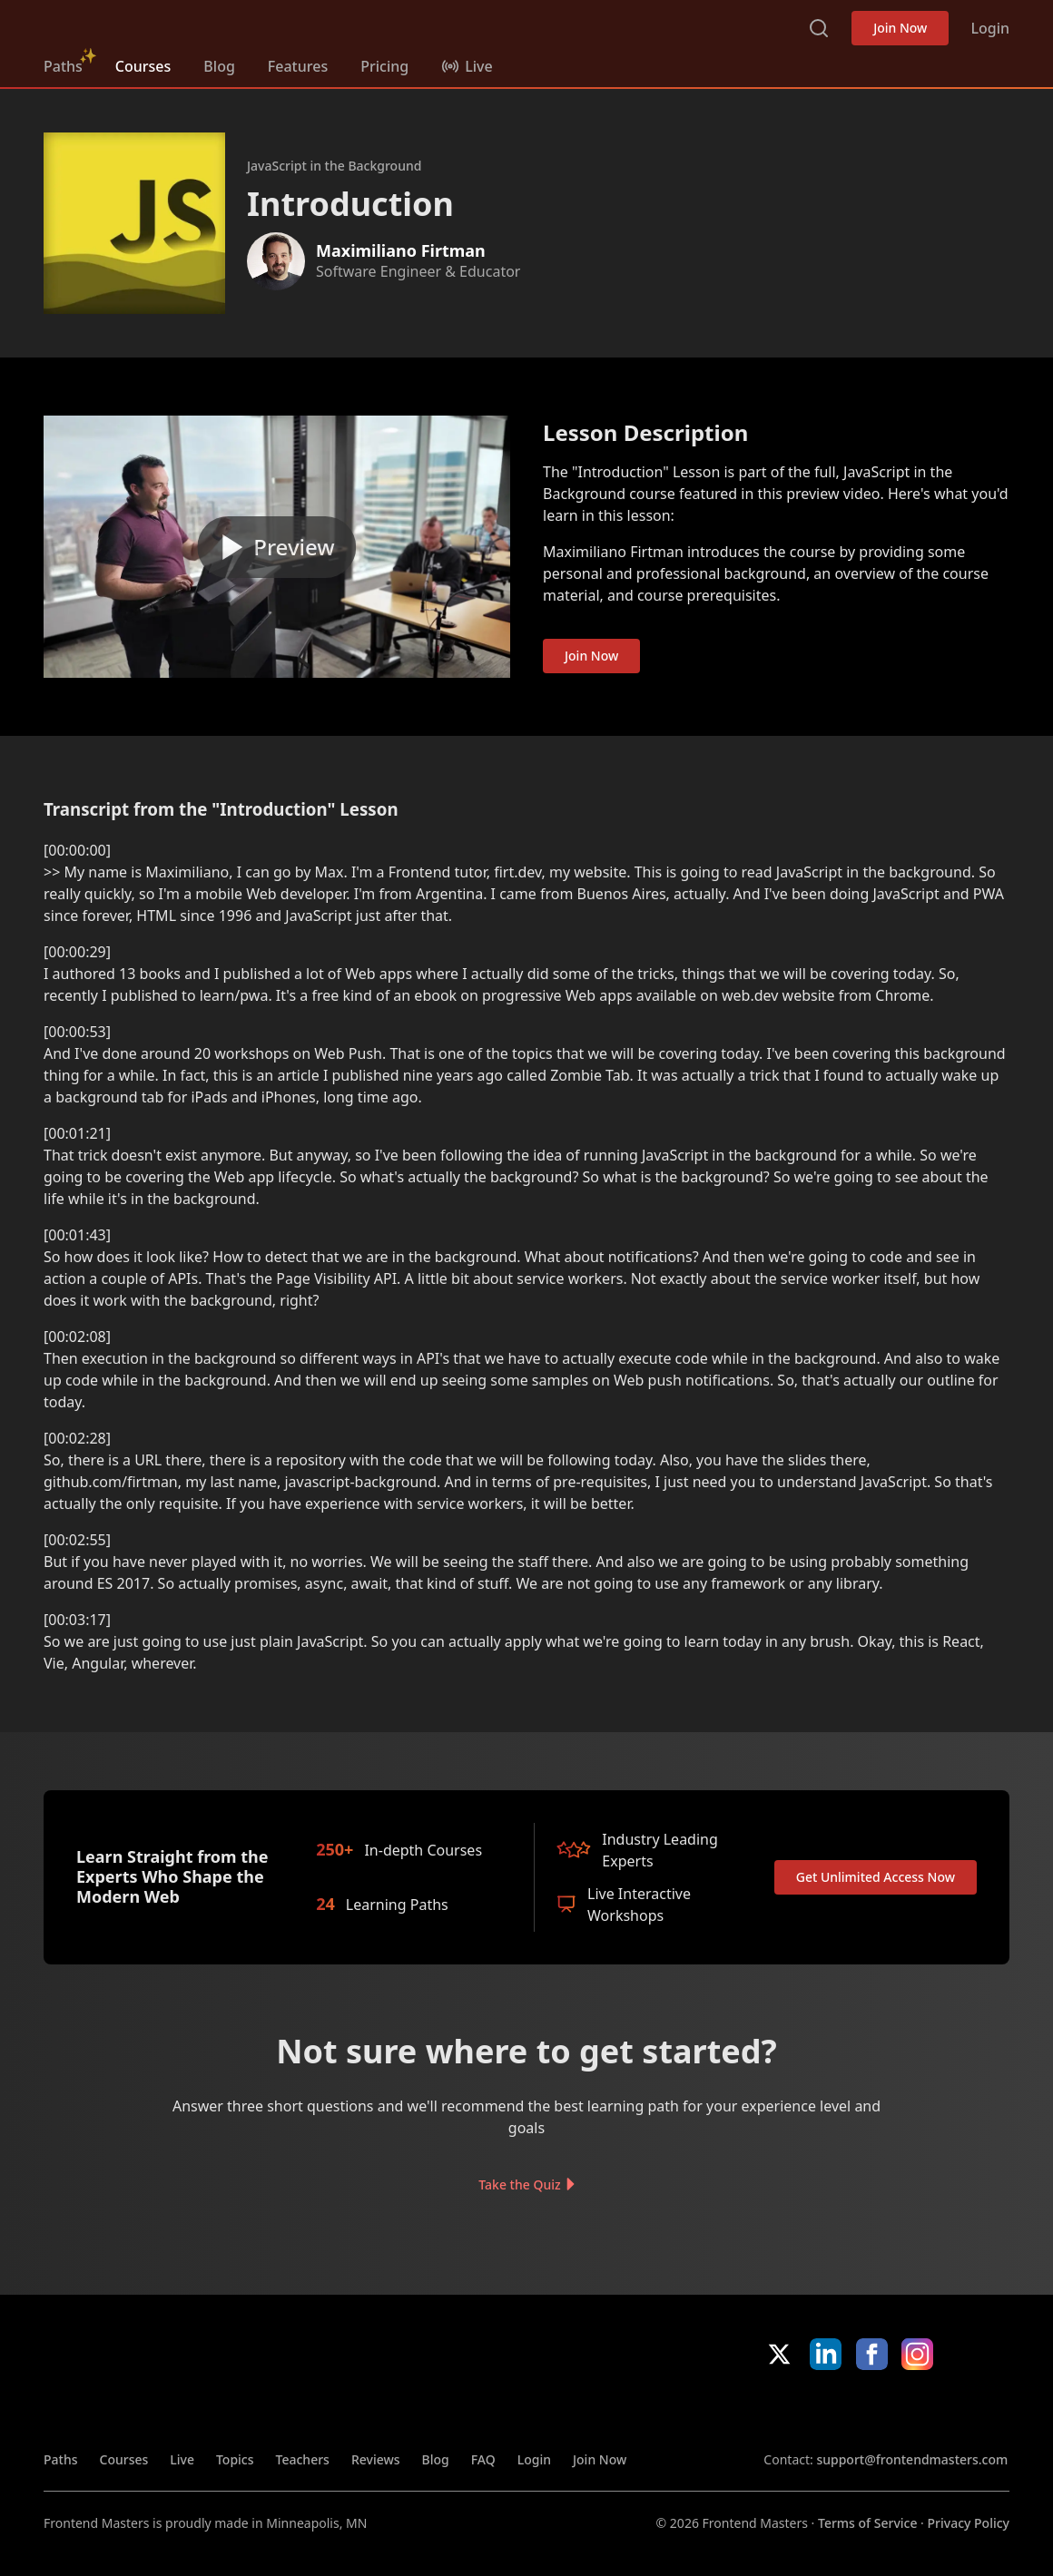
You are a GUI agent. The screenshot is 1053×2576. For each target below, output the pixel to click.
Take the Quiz (519, 2183)
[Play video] (277, 547)
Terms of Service (867, 2523)
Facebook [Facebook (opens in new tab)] (872, 2354)
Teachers (303, 2459)
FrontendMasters (139, 24)
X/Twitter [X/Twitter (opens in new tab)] (779, 2354)
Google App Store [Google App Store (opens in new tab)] (948, 2410)
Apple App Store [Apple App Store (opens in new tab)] (817, 2410)
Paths (63, 66)
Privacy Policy (968, 2523)
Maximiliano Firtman (401, 250)
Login (989, 28)
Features (298, 66)
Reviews (375, 2459)
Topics (235, 2459)
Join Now (900, 27)
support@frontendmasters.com (912, 2459)
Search (819, 28)
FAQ (483, 2459)
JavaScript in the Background (334, 165)
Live (182, 2459)
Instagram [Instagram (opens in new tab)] (917, 2354)
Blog (218, 66)
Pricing (384, 66)
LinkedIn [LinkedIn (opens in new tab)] (825, 2354)
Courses (143, 66)
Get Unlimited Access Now (875, 1876)
